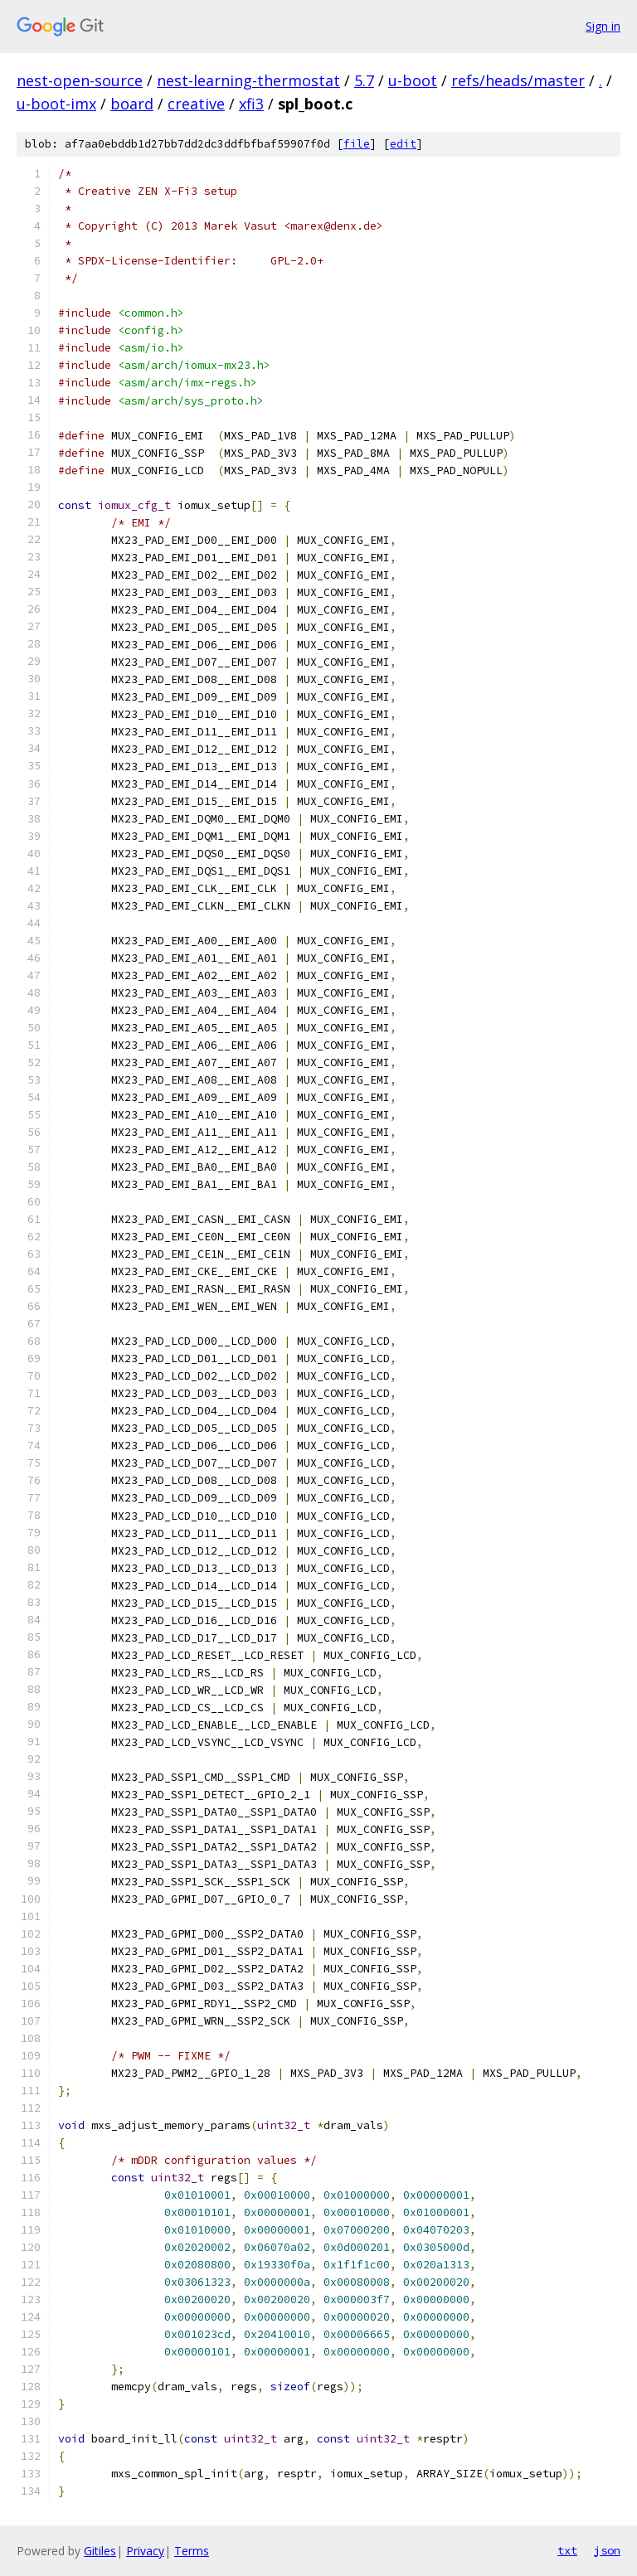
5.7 (364, 80)
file (356, 144)
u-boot (412, 80)
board (131, 104)
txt (567, 2550)
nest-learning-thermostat (248, 80)
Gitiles (100, 2551)
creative (196, 104)
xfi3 (251, 104)
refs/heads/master (518, 80)
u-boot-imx (56, 104)
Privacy (145, 2551)
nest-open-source (80, 80)
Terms (191, 2551)
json (607, 2550)
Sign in (603, 26)
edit (403, 144)
